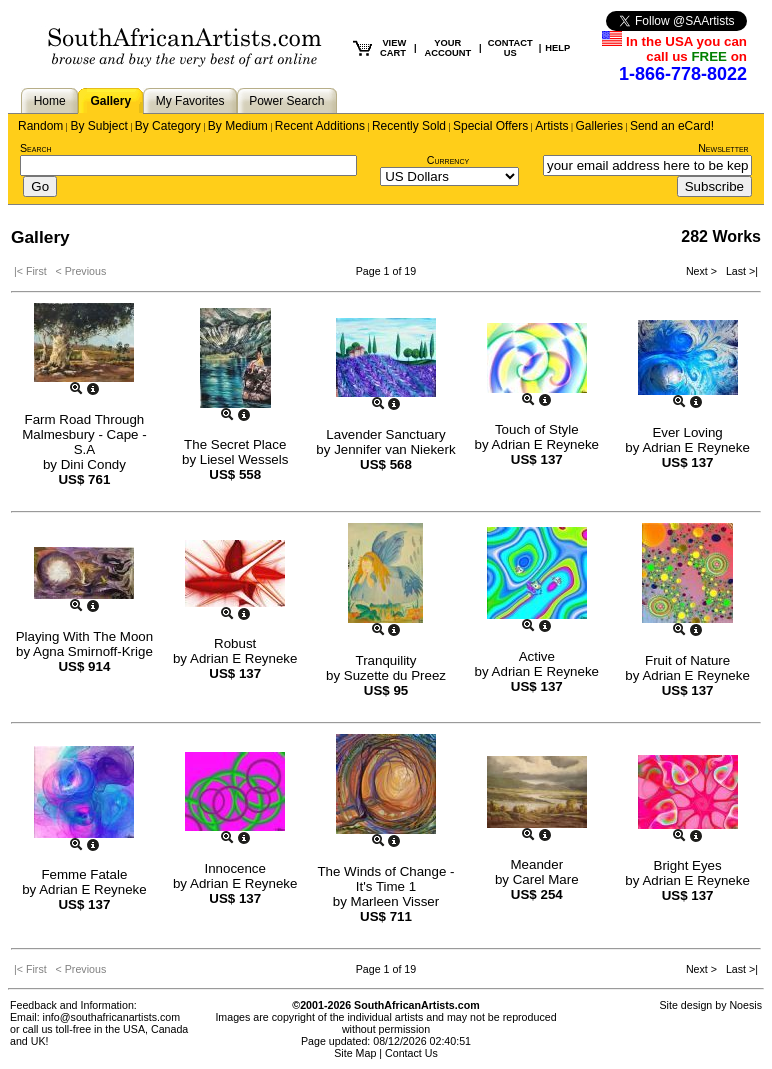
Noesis (745, 1005)
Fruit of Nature (687, 660)
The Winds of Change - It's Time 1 (385, 879)
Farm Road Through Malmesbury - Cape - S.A (84, 434)
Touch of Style (537, 429)
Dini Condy (93, 464)
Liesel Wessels (244, 459)
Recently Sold (409, 126)
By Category (168, 126)
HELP (557, 48)
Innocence (235, 868)
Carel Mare (546, 879)
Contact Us (411, 1053)
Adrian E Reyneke (545, 444)
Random (40, 126)
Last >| (739, 271)
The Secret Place (235, 444)
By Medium (238, 126)
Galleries (599, 126)
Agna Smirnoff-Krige (93, 651)
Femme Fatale (84, 874)
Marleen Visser (395, 901)
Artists (551, 126)
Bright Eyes (688, 865)
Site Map (355, 1053)
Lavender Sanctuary (385, 434)
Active (537, 656)
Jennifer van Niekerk (395, 449)
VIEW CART (393, 48)
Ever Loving (687, 432)
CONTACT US (510, 48)
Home (50, 101)
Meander (536, 864)
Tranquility (385, 660)
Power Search (286, 101)
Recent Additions (320, 126)
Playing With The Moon (85, 636)
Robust (235, 643)
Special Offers (490, 126)
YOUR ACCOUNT (448, 48)
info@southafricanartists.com (112, 1017)
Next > (703, 271)
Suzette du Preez (395, 675)
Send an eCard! (672, 126)
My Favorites (190, 101)
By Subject (98, 126)
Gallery (110, 101)
